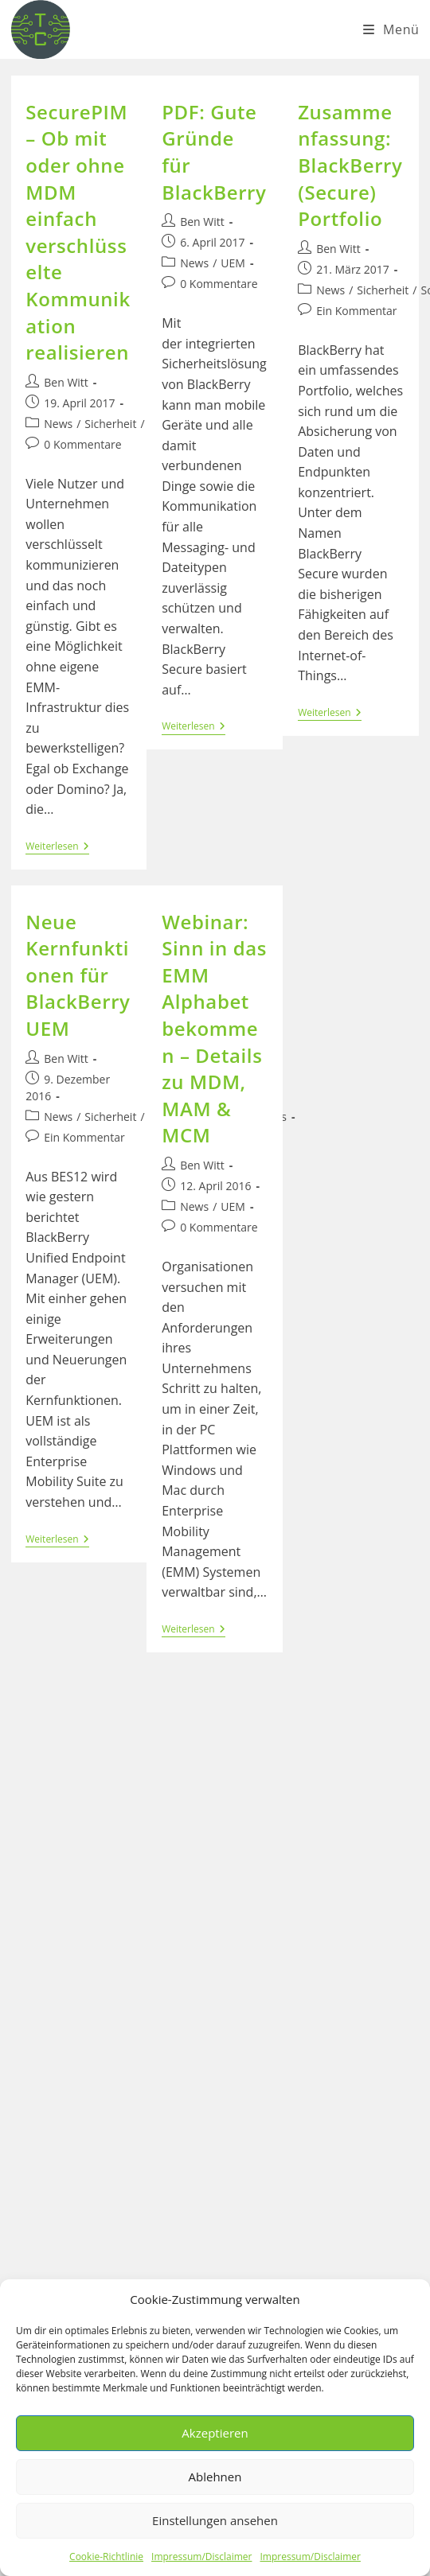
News (58, 423)
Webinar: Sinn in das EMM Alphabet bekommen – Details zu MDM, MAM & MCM (214, 1029)
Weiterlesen (56, 847)
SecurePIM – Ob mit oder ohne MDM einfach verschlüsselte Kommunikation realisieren (78, 232)
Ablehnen (215, 2477)
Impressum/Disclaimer (201, 2556)
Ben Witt (66, 382)
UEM (233, 262)
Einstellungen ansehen (215, 2520)
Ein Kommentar (356, 310)
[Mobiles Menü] (391, 29)
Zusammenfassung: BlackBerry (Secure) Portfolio (350, 165)
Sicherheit (110, 423)
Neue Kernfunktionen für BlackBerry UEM (77, 975)
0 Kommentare (82, 444)
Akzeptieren (215, 2433)
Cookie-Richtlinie (106, 2556)
